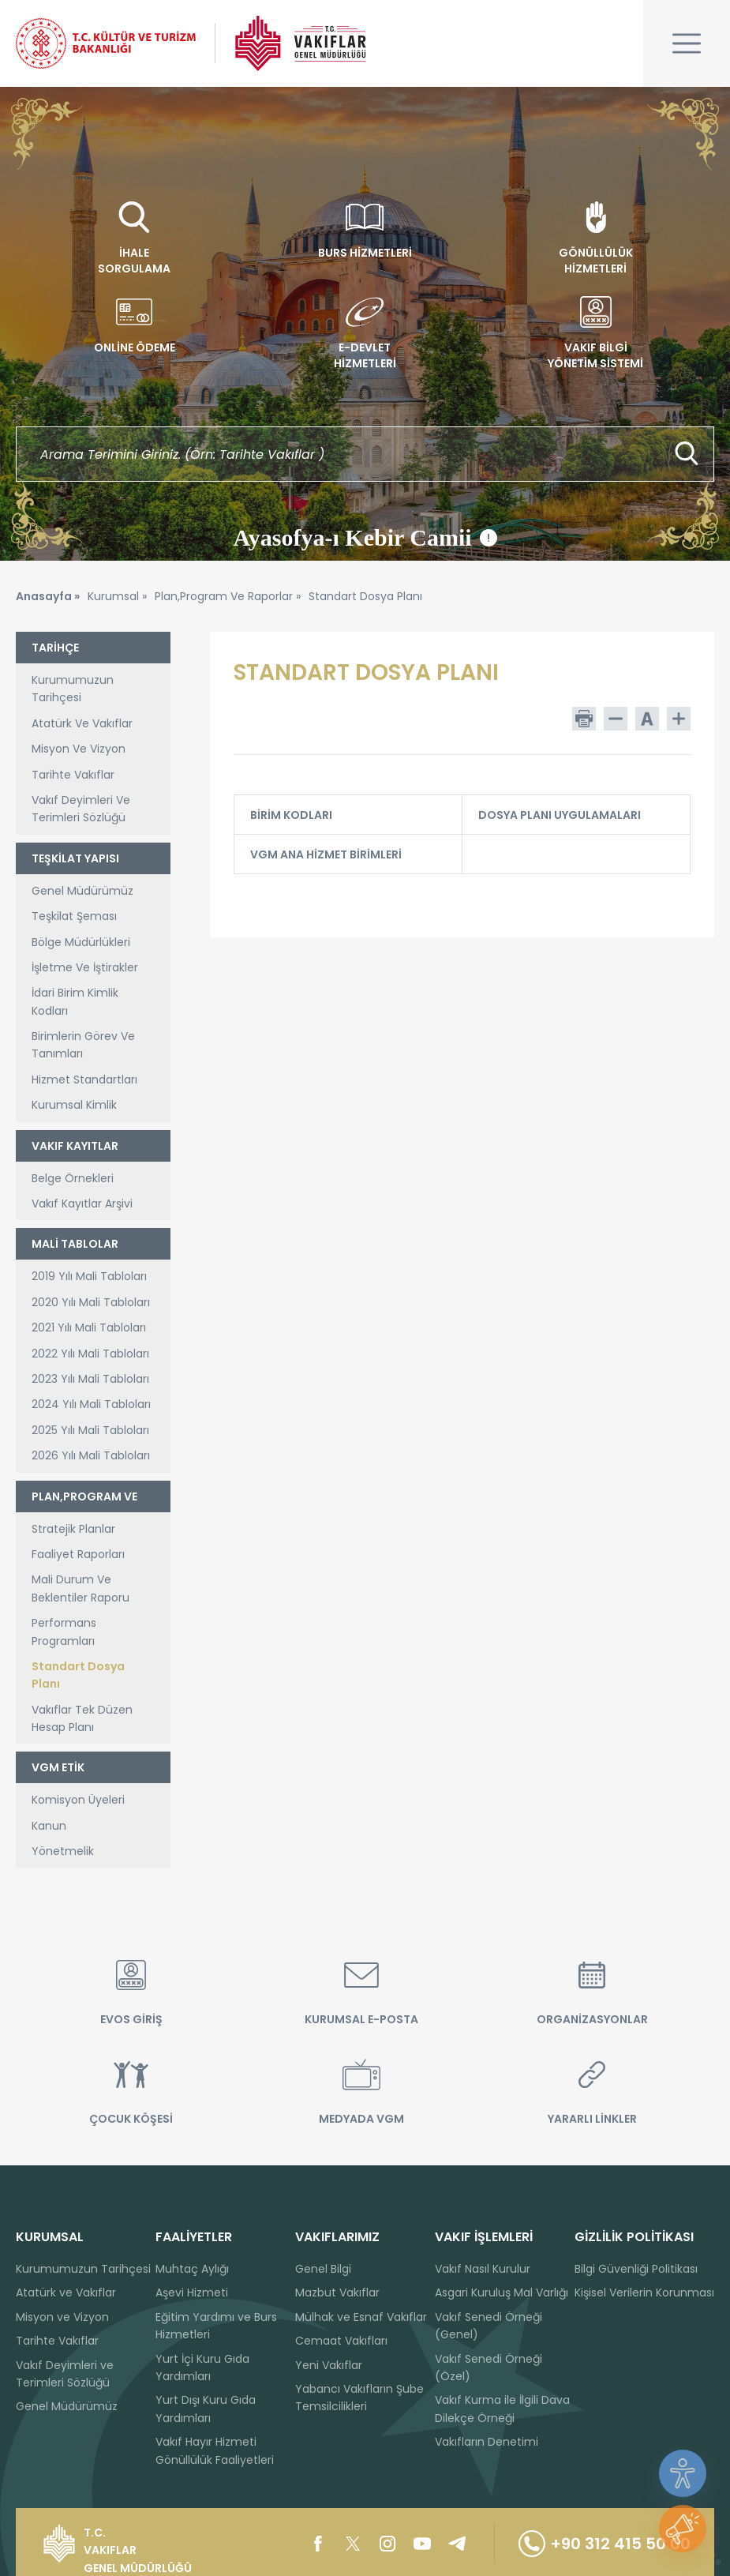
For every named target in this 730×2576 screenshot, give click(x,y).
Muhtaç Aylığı (192, 2269)
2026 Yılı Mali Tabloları (91, 1455)
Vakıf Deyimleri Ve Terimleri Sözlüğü (81, 808)
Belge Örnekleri (73, 1178)
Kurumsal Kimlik (74, 1105)
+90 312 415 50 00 (604, 2543)
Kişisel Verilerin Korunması (644, 2292)
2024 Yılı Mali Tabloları (91, 1404)
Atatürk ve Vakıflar (66, 2292)
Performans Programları (64, 1631)
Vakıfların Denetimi (486, 2442)
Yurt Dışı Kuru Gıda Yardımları (205, 2408)
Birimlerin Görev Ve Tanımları (83, 1044)
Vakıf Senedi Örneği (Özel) (488, 2367)
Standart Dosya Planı (78, 1675)
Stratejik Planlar (73, 1529)
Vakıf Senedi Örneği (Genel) (488, 2325)
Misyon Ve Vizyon (78, 749)
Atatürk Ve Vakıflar (82, 723)
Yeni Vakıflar (328, 2365)
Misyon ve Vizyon (62, 2317)
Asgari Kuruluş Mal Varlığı (501, 2292)
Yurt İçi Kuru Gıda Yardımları (202, 2367)
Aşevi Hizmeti (191, 2292)
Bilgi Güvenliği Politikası (636, 2269)
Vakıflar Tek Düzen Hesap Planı (82, 1718)
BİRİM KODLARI (345, 815)
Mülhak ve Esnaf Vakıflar (361, 2317)
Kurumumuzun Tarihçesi (73, 688)
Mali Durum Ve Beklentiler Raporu (80, 1588)
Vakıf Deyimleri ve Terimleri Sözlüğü (65, 2373)
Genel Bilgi (323, 2269)
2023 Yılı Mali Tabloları (90, 1379)
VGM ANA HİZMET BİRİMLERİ (345, 854)
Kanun (49, 1826)
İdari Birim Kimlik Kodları (75, 1001)
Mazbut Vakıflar (337, 2292)
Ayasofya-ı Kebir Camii (364, 537)
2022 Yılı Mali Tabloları (90, 1353)
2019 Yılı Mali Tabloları (89, 1276)
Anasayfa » (48, 596)
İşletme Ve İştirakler (85, 967)
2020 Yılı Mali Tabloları (91, 1302)
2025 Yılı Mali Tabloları (90, 1430)
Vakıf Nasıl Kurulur (482, 2269)
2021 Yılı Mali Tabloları (89, 1327)
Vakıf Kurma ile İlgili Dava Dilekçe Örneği (502, 2408)
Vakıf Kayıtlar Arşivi (82, 1203)
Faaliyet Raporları (78, 1554)
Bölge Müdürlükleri (81, 942)
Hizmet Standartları (84, 1079)
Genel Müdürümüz (82, 891)
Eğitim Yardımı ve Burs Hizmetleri (216, 2325)
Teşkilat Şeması (74, 916)
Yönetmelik (63, 1851)
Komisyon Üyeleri (78, 1800)
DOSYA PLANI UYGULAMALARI (574, 815)
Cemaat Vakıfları (341, 2341)
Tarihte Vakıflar (73, 775)
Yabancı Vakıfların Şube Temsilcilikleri (359, 2397)
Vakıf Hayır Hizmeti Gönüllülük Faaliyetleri (214, 2450)
